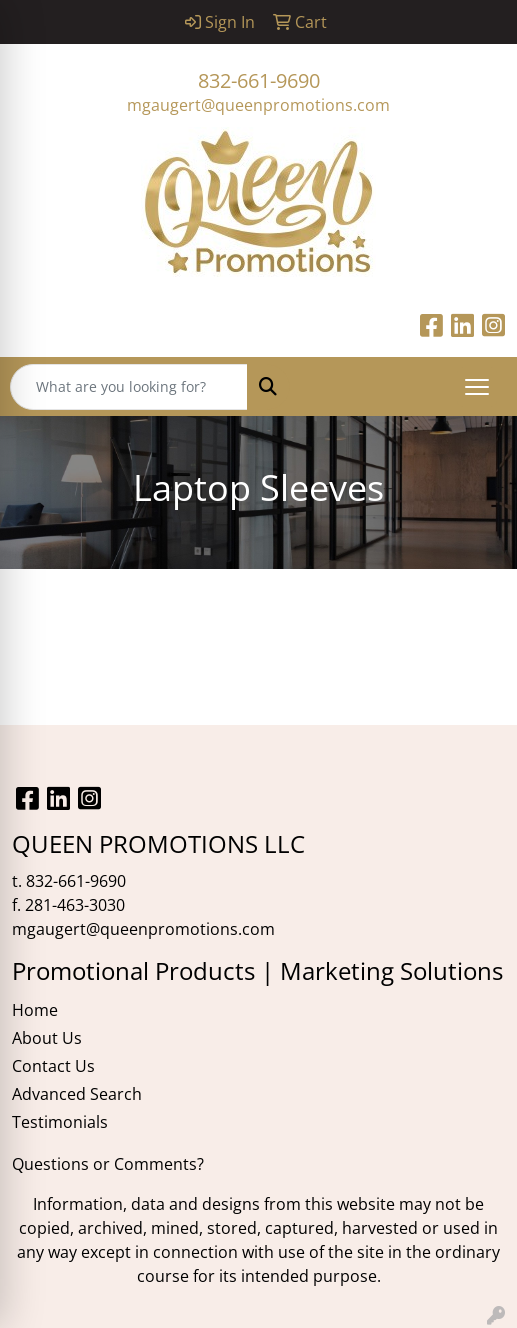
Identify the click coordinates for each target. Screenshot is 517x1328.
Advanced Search (77, 1094)
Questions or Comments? (108, 1164)
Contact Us (53, 1066)
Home (35, 1010)
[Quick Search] (129, 387)
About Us (47, 1038)
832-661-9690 (259, 80)
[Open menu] (477, 387)
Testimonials (60, 1122)
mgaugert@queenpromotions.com (258, 105)
